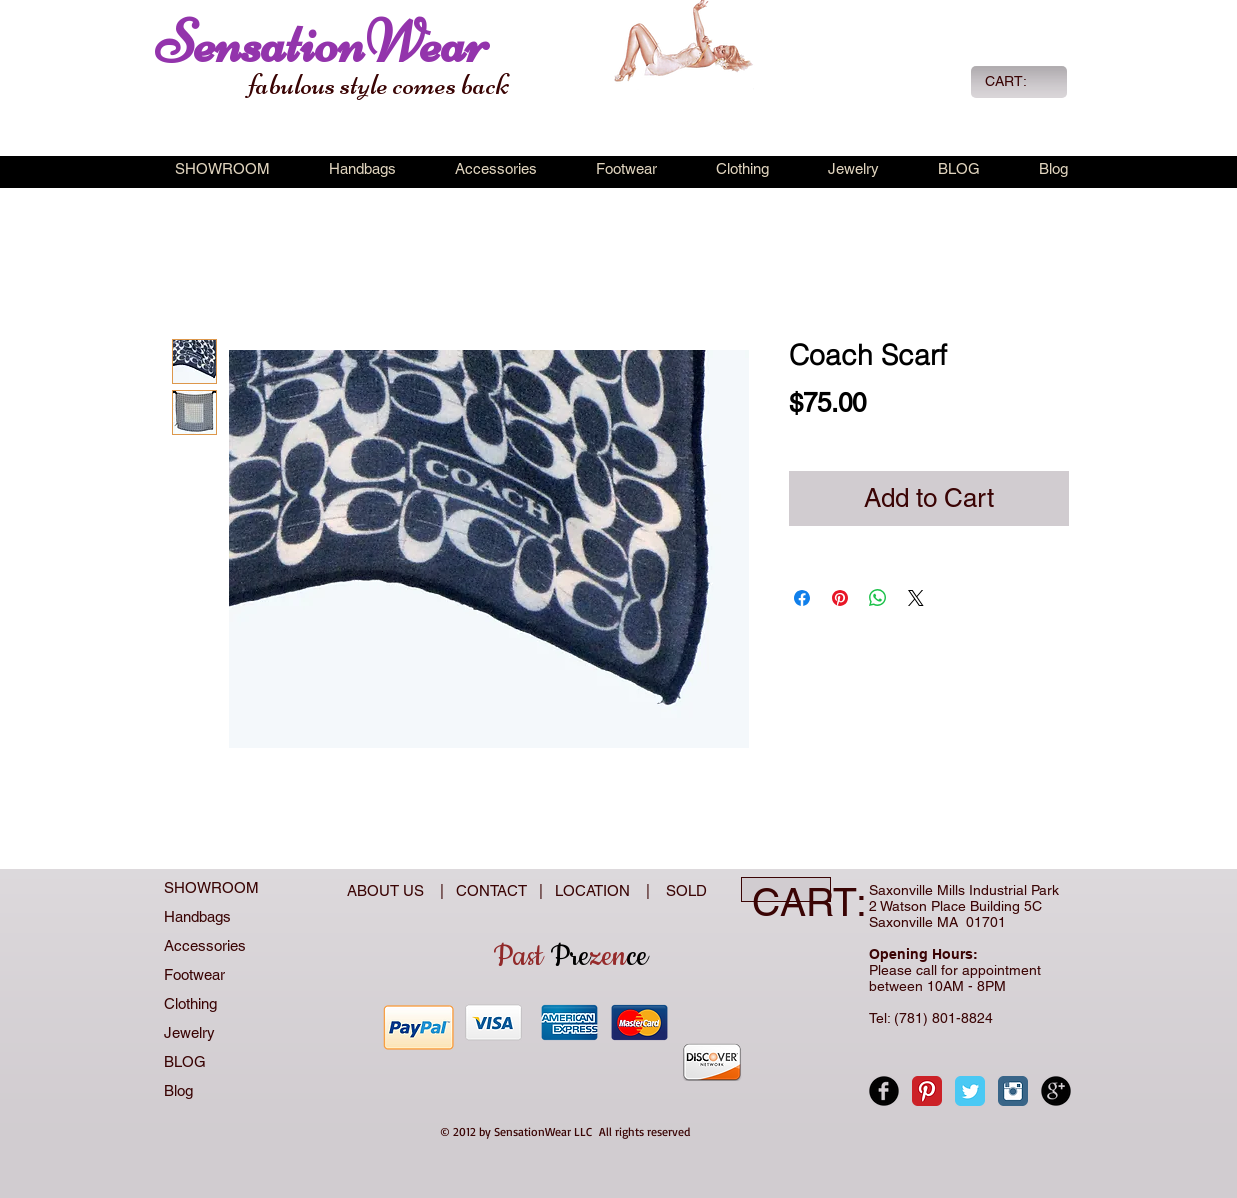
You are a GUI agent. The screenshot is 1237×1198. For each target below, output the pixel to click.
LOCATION (594, 890)
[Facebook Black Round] (884, 1091)
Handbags (197, 916)
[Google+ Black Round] (1056, 1091)
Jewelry (189, 1032)
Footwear (194, 974)
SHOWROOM (211, 887)
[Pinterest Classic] (927, 1091)
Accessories (205, 945)
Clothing (190, 1003)
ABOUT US (387, 890)
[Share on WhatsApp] (878, 598)
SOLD (682, 890)
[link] (1017, 81)
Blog (178, 1090)
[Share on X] (916, 598)
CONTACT (495, 890)
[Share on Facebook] (802, 598)
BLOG (185, 1061)
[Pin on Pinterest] (840, 598)
